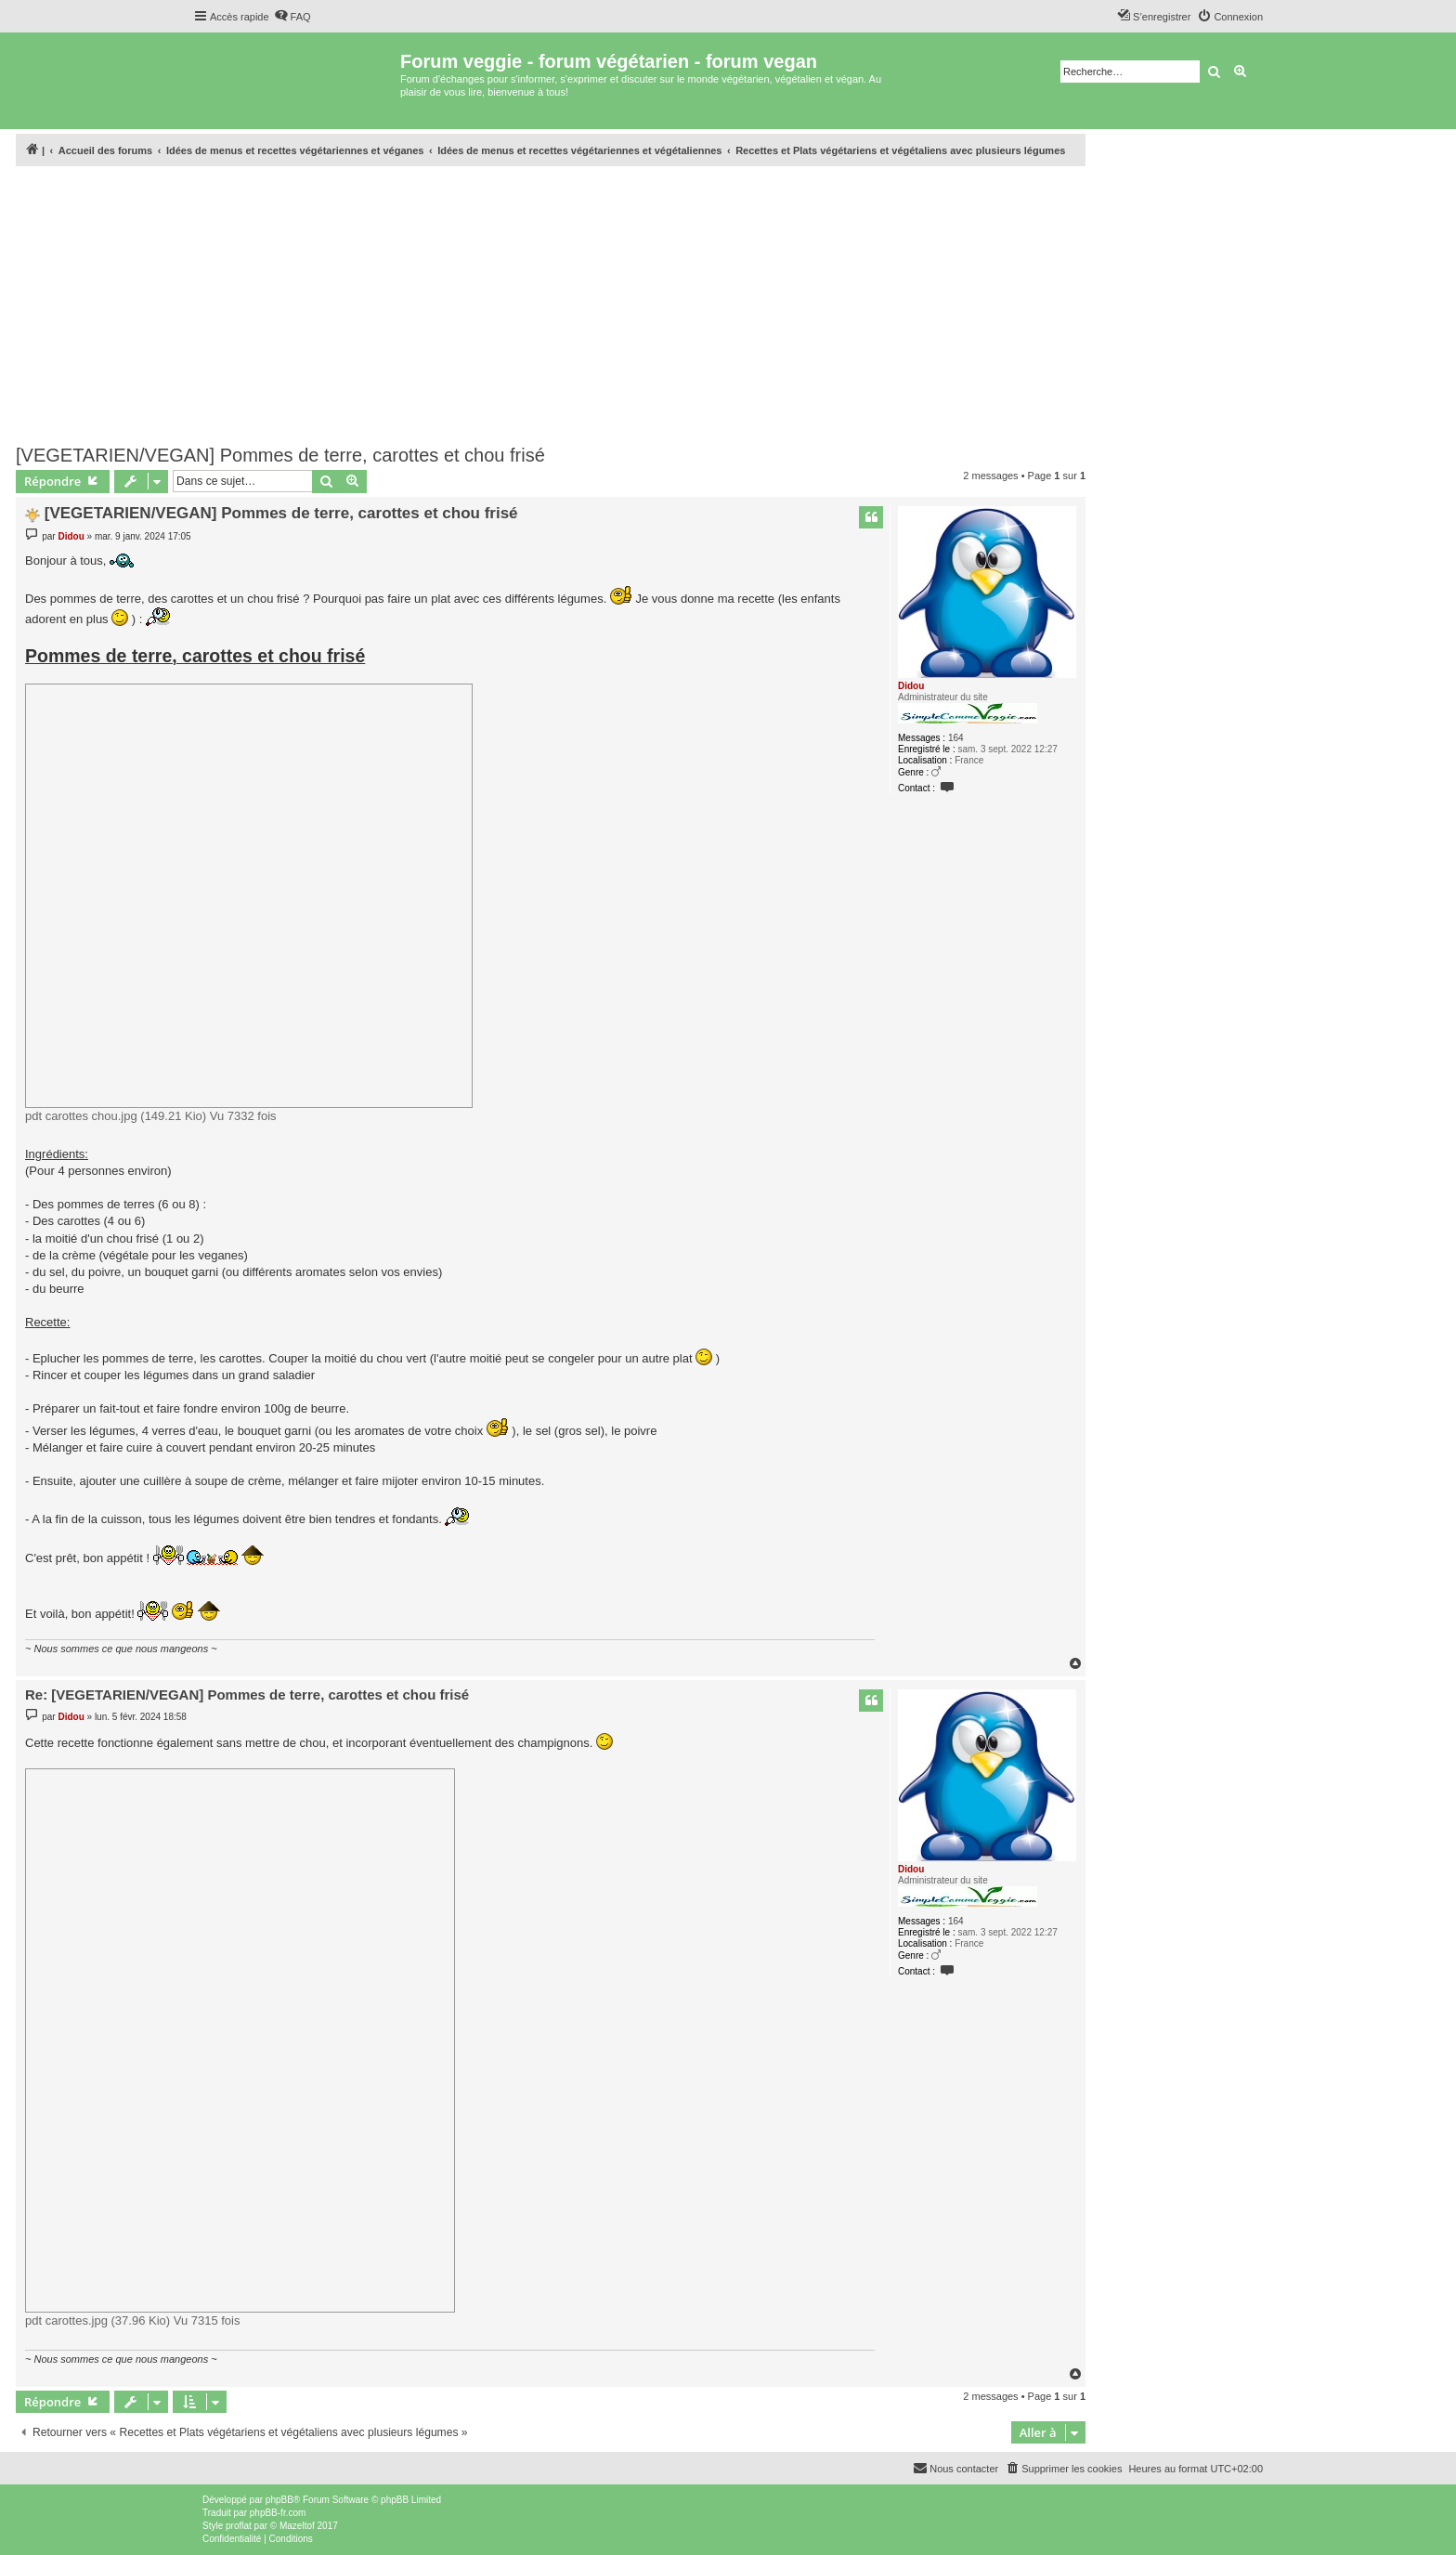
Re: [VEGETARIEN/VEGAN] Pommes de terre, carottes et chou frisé (247, 1694)
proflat (239, 2526)
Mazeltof (297, 2526)
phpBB (279, 2500)
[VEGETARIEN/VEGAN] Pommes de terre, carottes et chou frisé (280, 455)
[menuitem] (292, 17)
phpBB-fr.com (278, 2513)
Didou (911, 686)
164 (956, 738)
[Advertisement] (551, 300)
